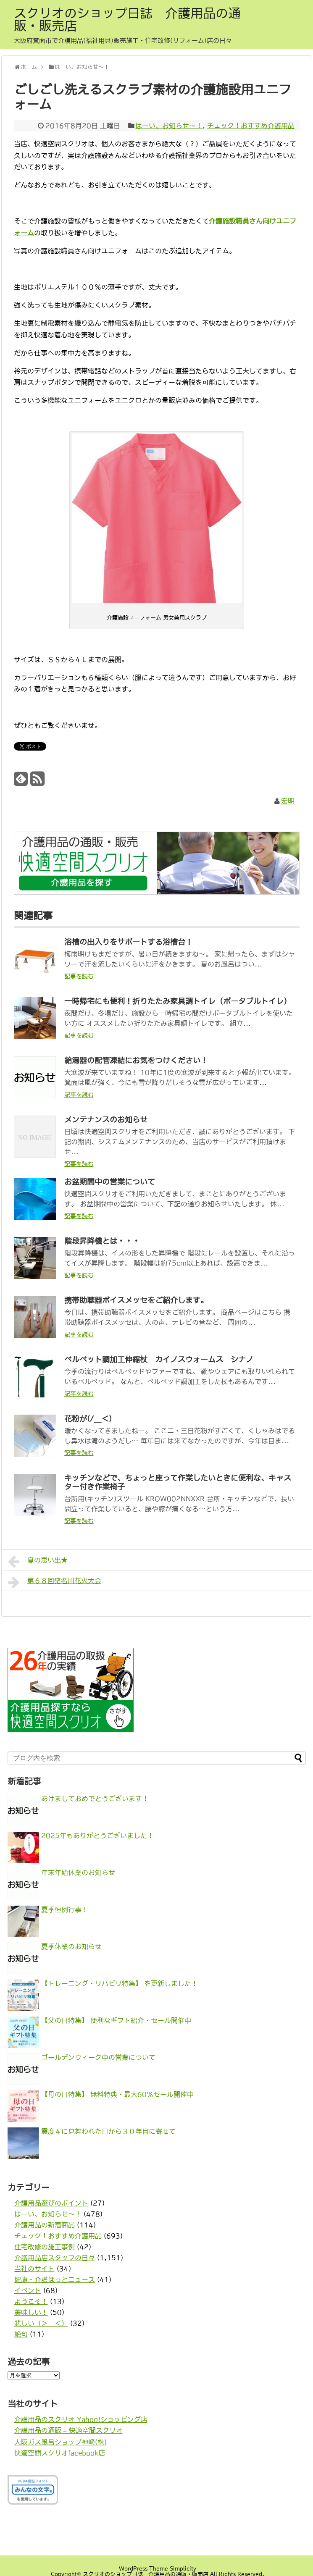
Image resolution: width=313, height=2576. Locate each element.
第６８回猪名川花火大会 (55, 1582)
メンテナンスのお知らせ (105, 1120)
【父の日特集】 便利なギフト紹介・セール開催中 (116, 2020)
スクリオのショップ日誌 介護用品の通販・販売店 (127, 19)
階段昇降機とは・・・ (102, 1241)
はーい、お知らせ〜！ (169, 125)
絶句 (21, 2334)
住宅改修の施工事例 (44, 2246)
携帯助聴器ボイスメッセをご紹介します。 (136, 1300)
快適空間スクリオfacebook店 (59, 2453)
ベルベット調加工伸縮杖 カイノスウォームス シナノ (158, 1359)
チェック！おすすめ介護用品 (251, 125)
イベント (27, 2290)
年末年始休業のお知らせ (78, 1872)
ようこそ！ (31, 2301)
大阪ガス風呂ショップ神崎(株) (60, 2442)
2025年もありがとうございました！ (97, 1835)
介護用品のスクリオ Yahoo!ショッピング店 (80, 2419)
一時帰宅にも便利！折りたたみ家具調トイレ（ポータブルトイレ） (177, 1001)
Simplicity (183, 2568)
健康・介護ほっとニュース (54, 2279)
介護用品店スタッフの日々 (54, 2257)
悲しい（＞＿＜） (41, 2323)
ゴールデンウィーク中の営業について (98, 2057)
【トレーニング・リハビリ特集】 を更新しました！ (119, 1983)
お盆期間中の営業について (109, 1182)
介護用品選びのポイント (51, 2203)
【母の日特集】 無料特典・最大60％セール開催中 (117, 2094)
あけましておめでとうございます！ (95, 1798)
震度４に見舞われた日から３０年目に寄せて (108, 2131)
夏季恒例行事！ (64, 1909)
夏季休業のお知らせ (71, 1946)
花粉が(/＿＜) (88, 1419)
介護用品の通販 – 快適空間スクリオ (68, 2430)
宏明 (288, 801)
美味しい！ (31, 2312)
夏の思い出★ (38, 1561)
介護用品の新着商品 (44, 2225)
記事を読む (79, 976)
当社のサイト (34, 2268)
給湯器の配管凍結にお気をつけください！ (136, 1060)
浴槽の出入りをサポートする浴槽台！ (128, 942)
